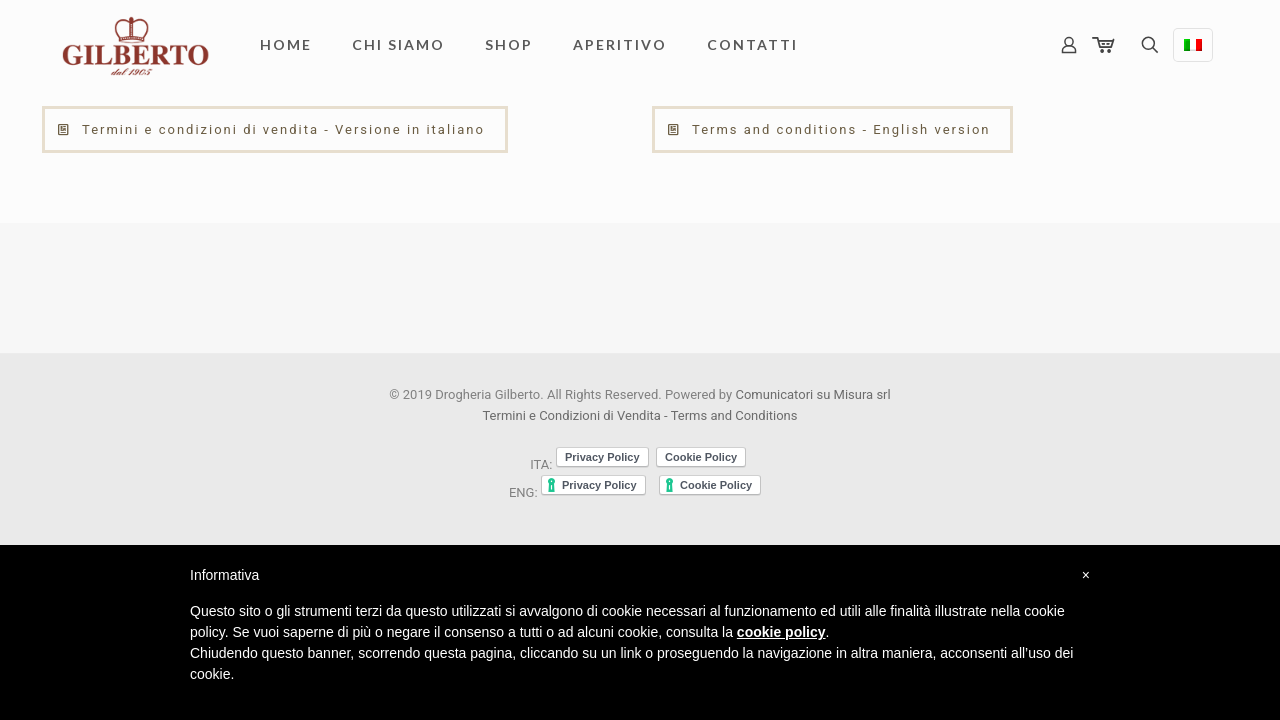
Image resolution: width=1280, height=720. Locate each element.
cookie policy (781, 632)
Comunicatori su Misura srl (812, 394)
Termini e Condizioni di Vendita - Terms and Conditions (639, 415)
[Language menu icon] (1193, 45)
